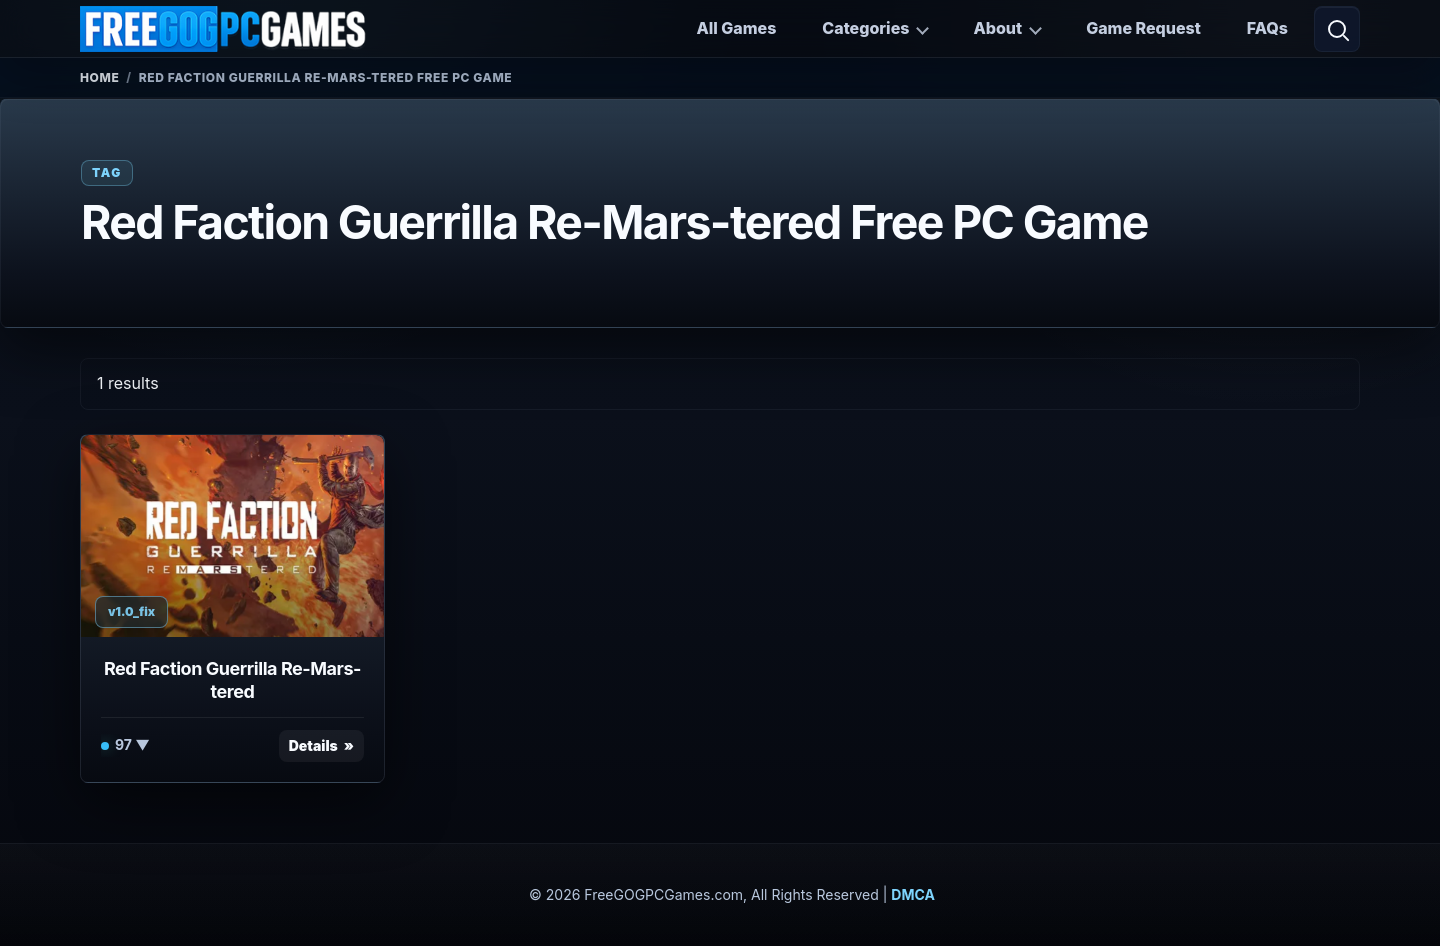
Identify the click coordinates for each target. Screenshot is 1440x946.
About (997, 28)
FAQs (1267, 28)
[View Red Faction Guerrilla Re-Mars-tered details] (232, 536)
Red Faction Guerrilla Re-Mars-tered (232, 680)
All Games (736, 28)
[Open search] (1337, 29)
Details (313, 745)
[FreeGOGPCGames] (224, 29)
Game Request (1143, 28)
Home (99, 77)
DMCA (913, 894)
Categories (865, 28)
